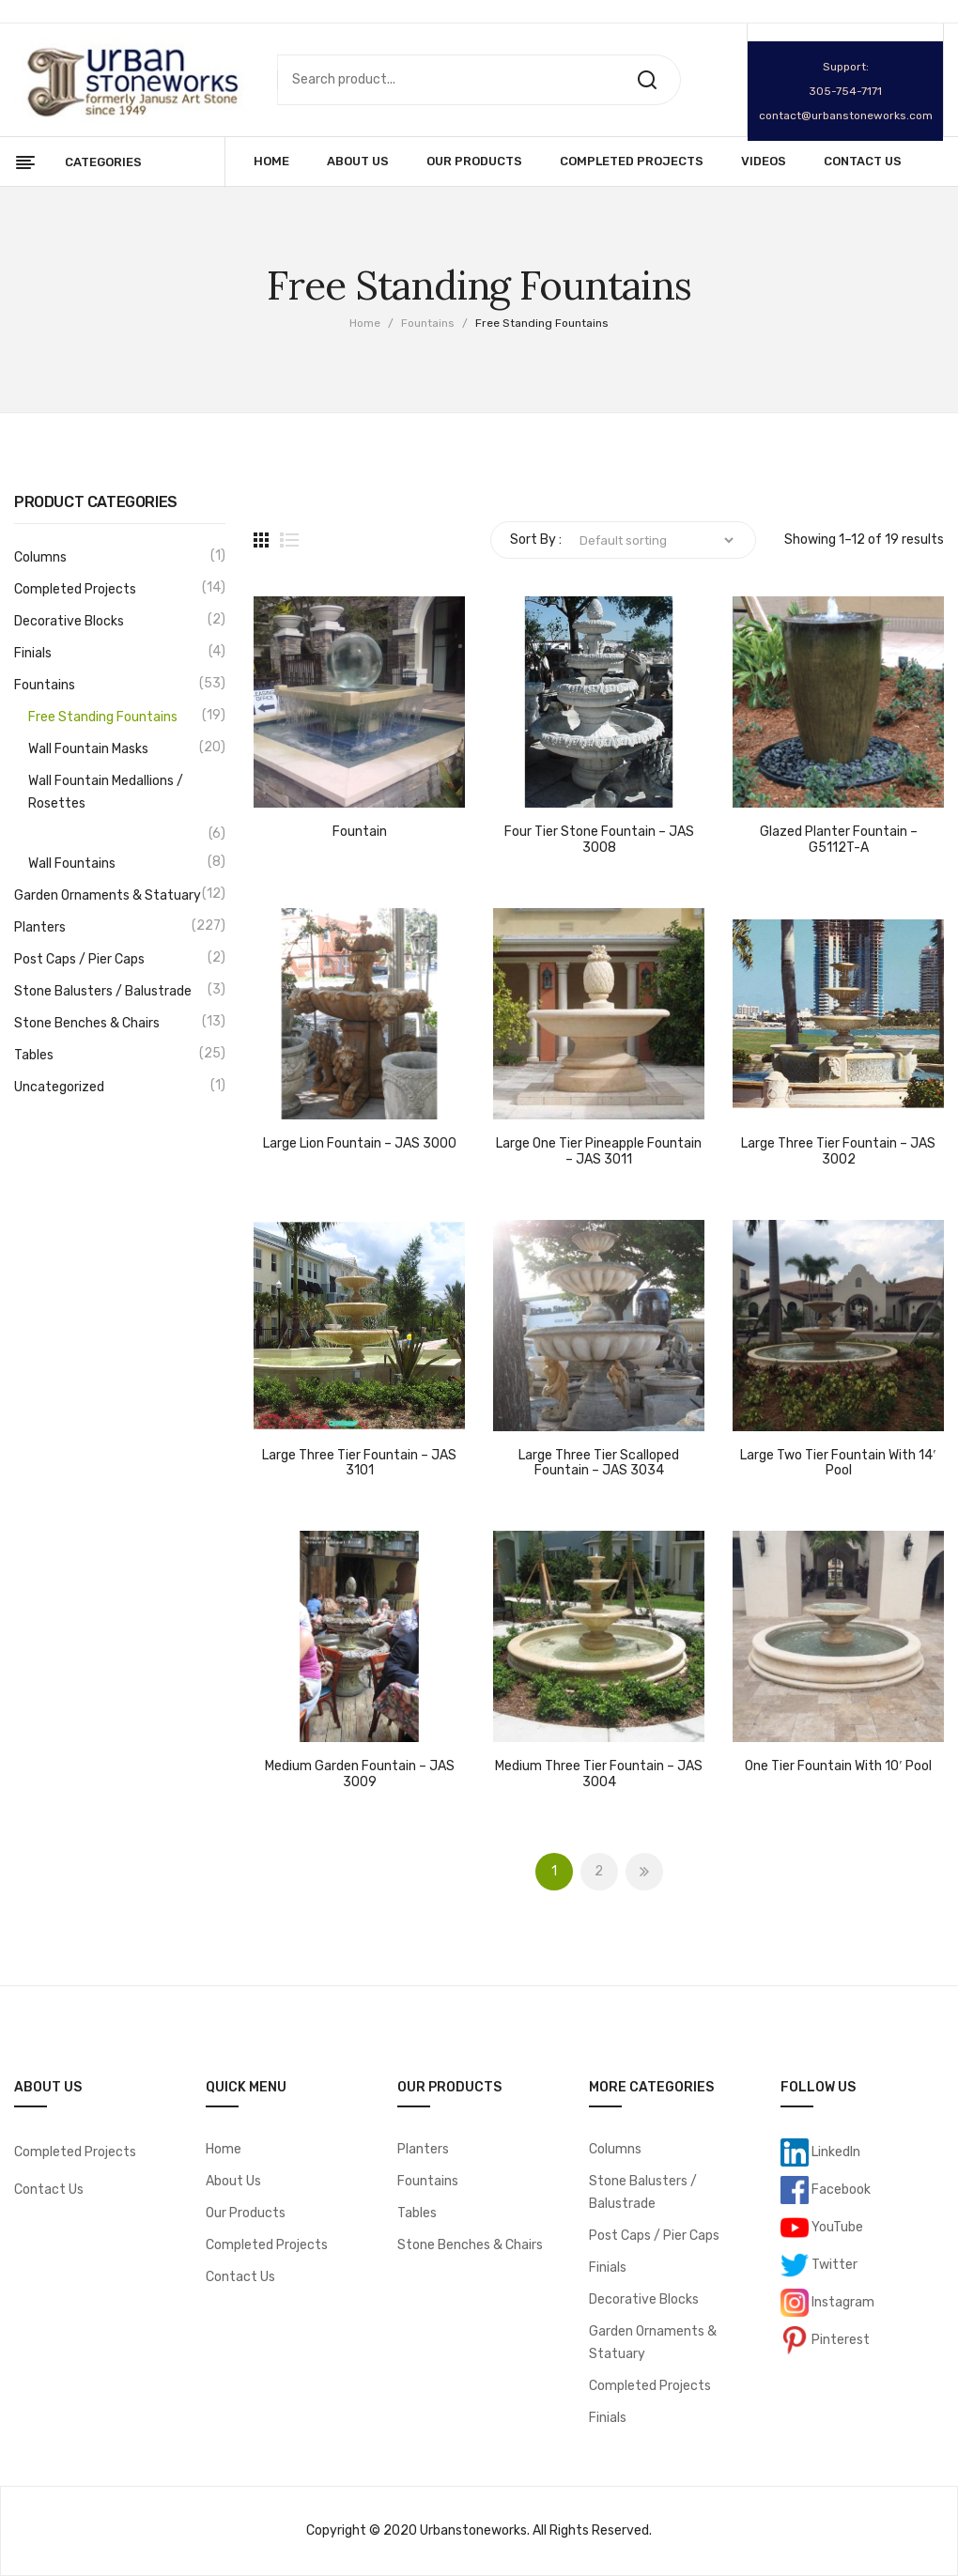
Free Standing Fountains (103, 717)
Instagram (841, 2301)
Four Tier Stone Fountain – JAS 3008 (599, 840)
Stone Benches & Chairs (87, 1023)
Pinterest (839, 2339)
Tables (34, 1055)
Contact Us (49, 2190)
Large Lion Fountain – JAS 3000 (359, 1143)
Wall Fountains (72, 864)
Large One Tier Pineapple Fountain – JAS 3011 (599, 1151)
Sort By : (536, 540)
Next (644, 1871)
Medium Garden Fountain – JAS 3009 (360, 1774)
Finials (33, 653)
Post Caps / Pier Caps (79, 959)
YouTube (836, 2226)
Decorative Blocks (69, 621)
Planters (40, 927)
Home (364, 323)
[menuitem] (271, 161)
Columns (40, 557)
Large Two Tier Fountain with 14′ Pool (837, 1463)
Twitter (833, 2264)
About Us (233, 2181)
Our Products (246, 2213)
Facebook (840, 2189)
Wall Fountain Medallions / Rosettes (105, 792)
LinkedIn (834, 2151)
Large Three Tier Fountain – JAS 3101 (359, 1463)
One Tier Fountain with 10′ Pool (838, 1766)
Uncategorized (59, 1087)
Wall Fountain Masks (88, 749)
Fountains (428, 323)
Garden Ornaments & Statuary (107, 895)
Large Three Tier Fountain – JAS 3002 (838, 1151)
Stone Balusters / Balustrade (103, 991)
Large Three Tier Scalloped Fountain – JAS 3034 (598, 1463)
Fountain (359, 832)
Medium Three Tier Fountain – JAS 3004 (599, 1774)
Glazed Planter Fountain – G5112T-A (839, 840)
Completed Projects (75, 589)
